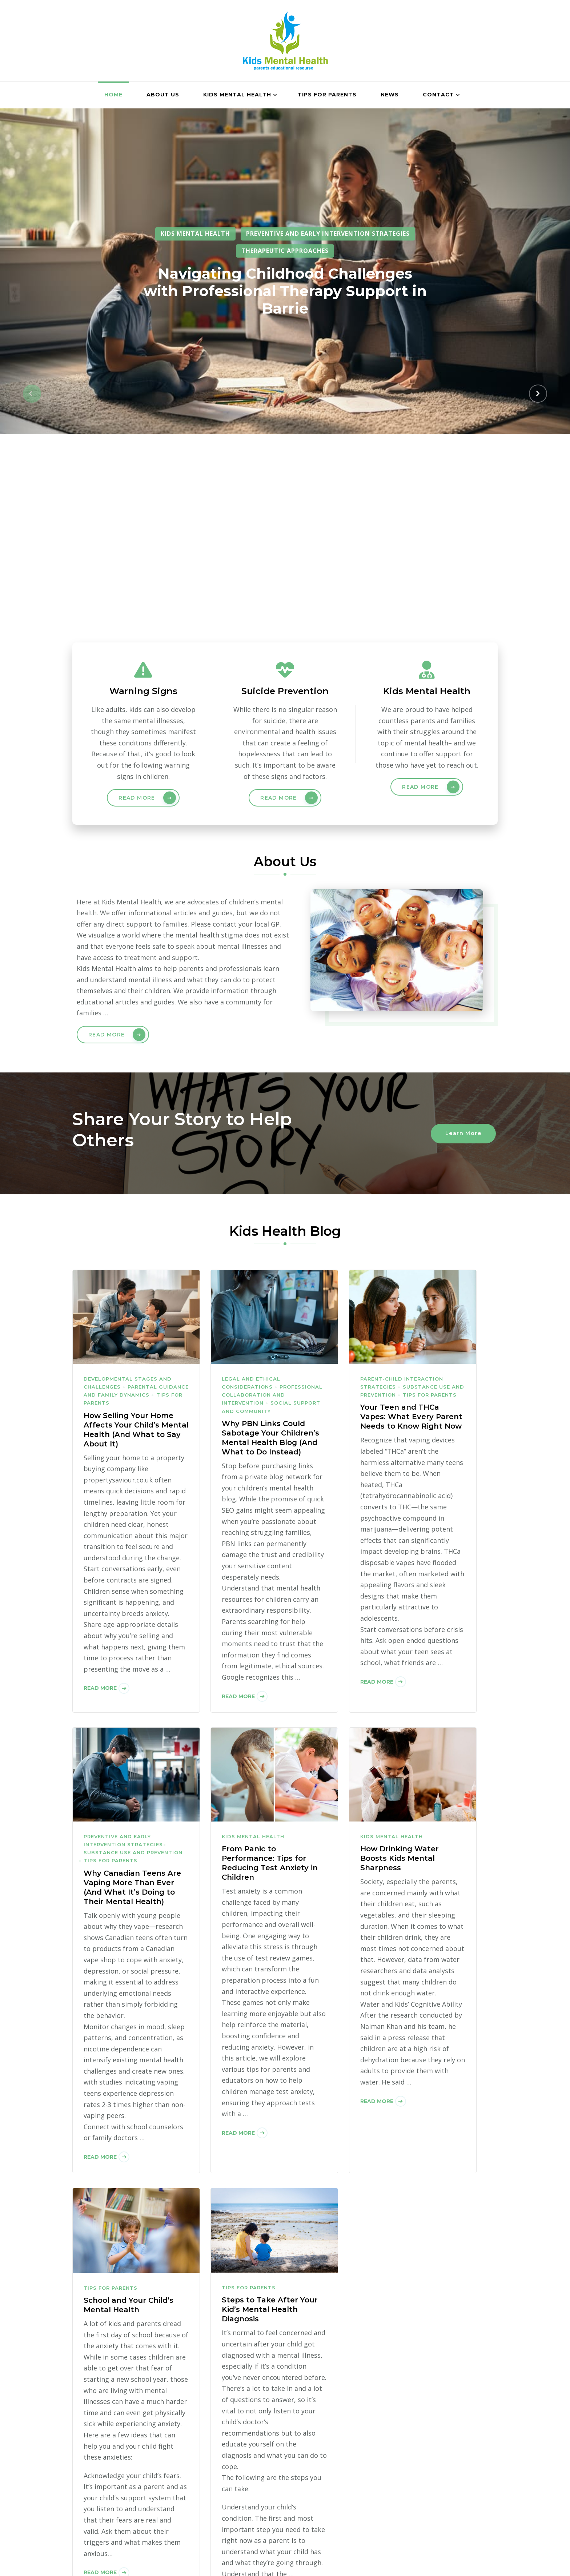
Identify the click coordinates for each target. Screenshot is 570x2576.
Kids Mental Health (237, 94)
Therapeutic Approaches (285, 251)
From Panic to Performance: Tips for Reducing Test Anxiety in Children (270, 1673)
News (390, 94)
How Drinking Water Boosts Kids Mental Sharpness (399, 1668)
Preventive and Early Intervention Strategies (328, 234)
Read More (137, 608)
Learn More (463, 943)
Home (113, 94)
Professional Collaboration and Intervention (272, 1205)
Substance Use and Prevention (133, 1662)
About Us (162, 94)
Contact (438, 94)
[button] (32, 298)
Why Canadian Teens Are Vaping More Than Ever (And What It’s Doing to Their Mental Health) (132, 1697)
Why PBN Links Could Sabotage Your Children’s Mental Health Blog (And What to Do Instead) (270, 1247)
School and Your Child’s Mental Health (128, 2115)
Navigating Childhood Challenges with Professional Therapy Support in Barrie (285, 290)
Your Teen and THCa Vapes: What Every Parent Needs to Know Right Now (411, 1227)
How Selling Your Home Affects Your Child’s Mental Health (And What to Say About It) (136, 1239)
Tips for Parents (327, 94)
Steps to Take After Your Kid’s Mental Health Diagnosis (270, 2119)
